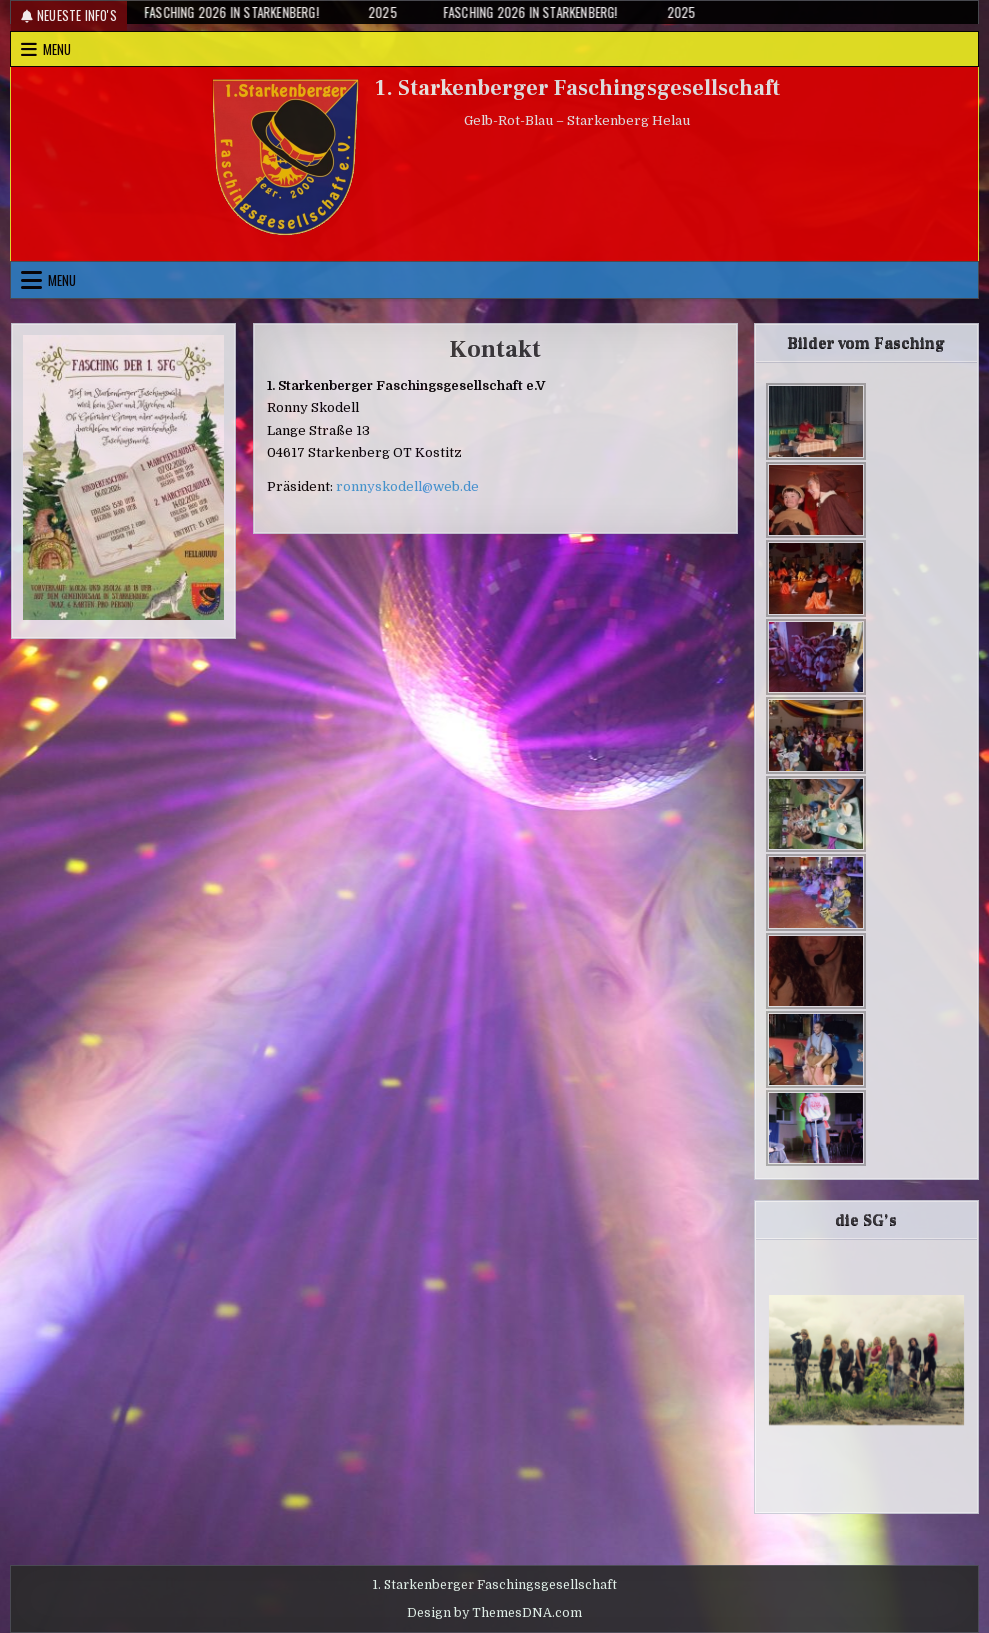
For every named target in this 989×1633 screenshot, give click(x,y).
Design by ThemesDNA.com (494, 1613)
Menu (57, 49)
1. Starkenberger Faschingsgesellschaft (577, 88)
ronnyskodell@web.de (407, 486)
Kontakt (495, 349)
